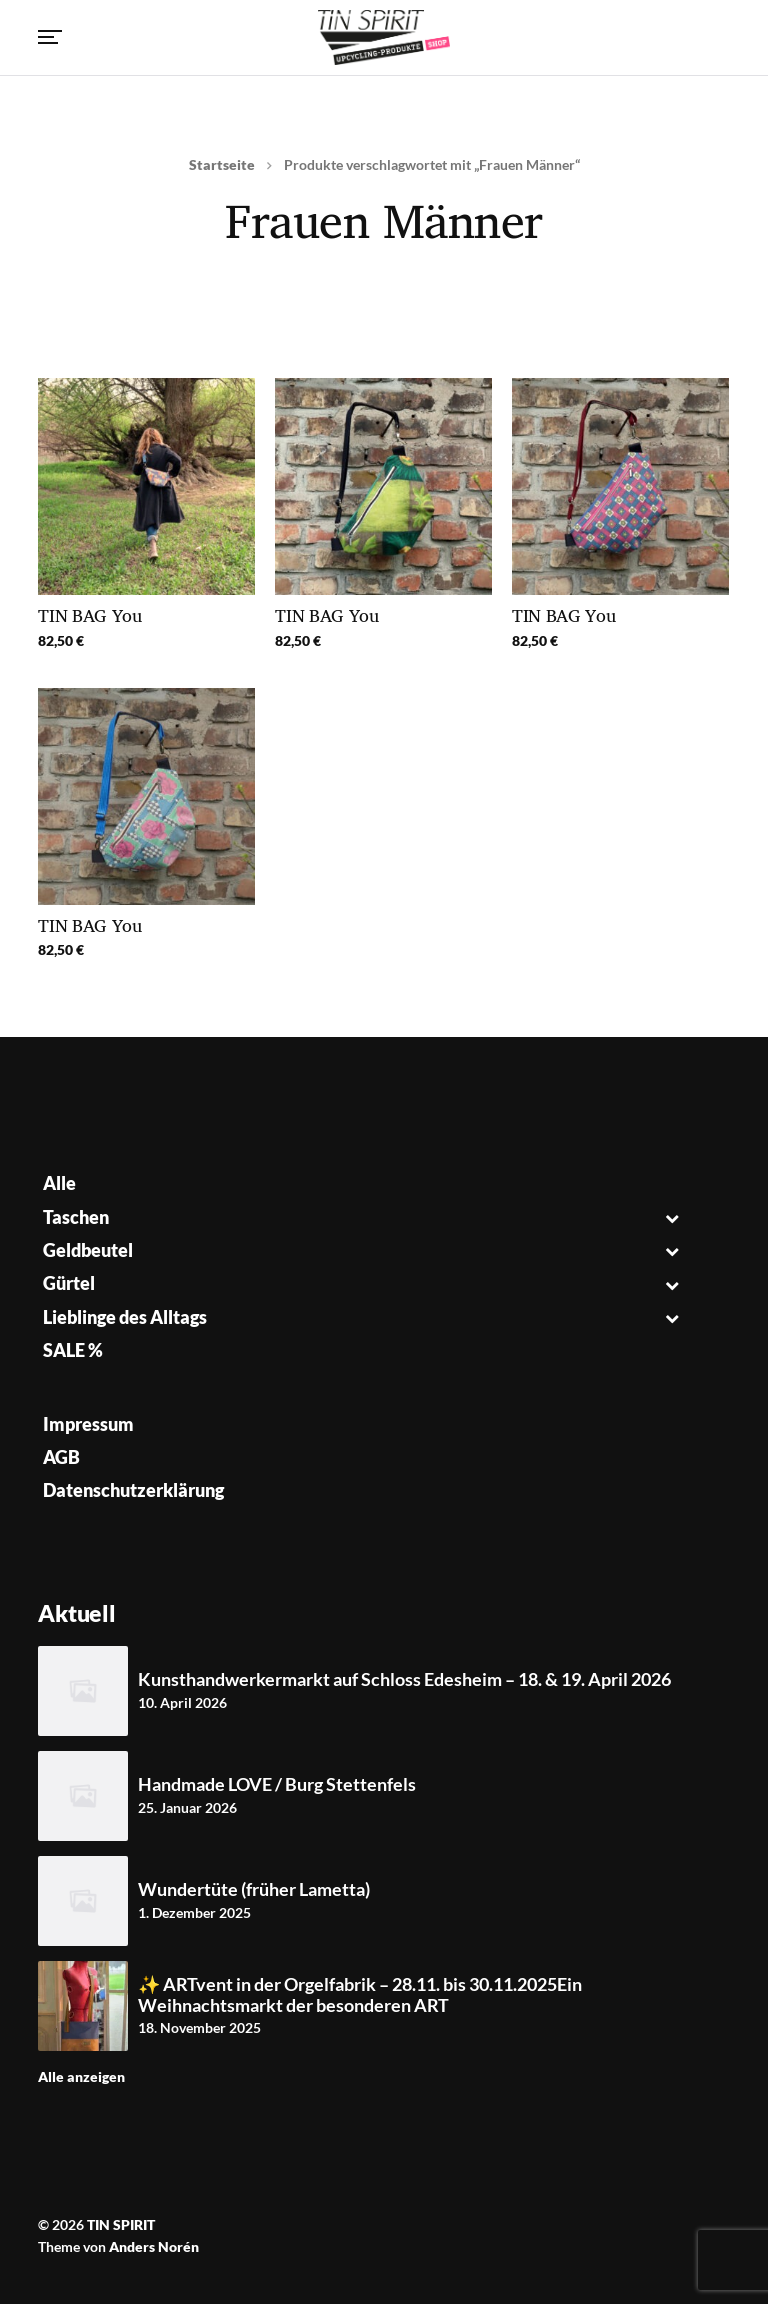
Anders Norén (154, 2246)
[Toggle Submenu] (672, 1217)
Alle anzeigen (81, 2076)
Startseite (222, 164)
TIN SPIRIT (121, 2224)
